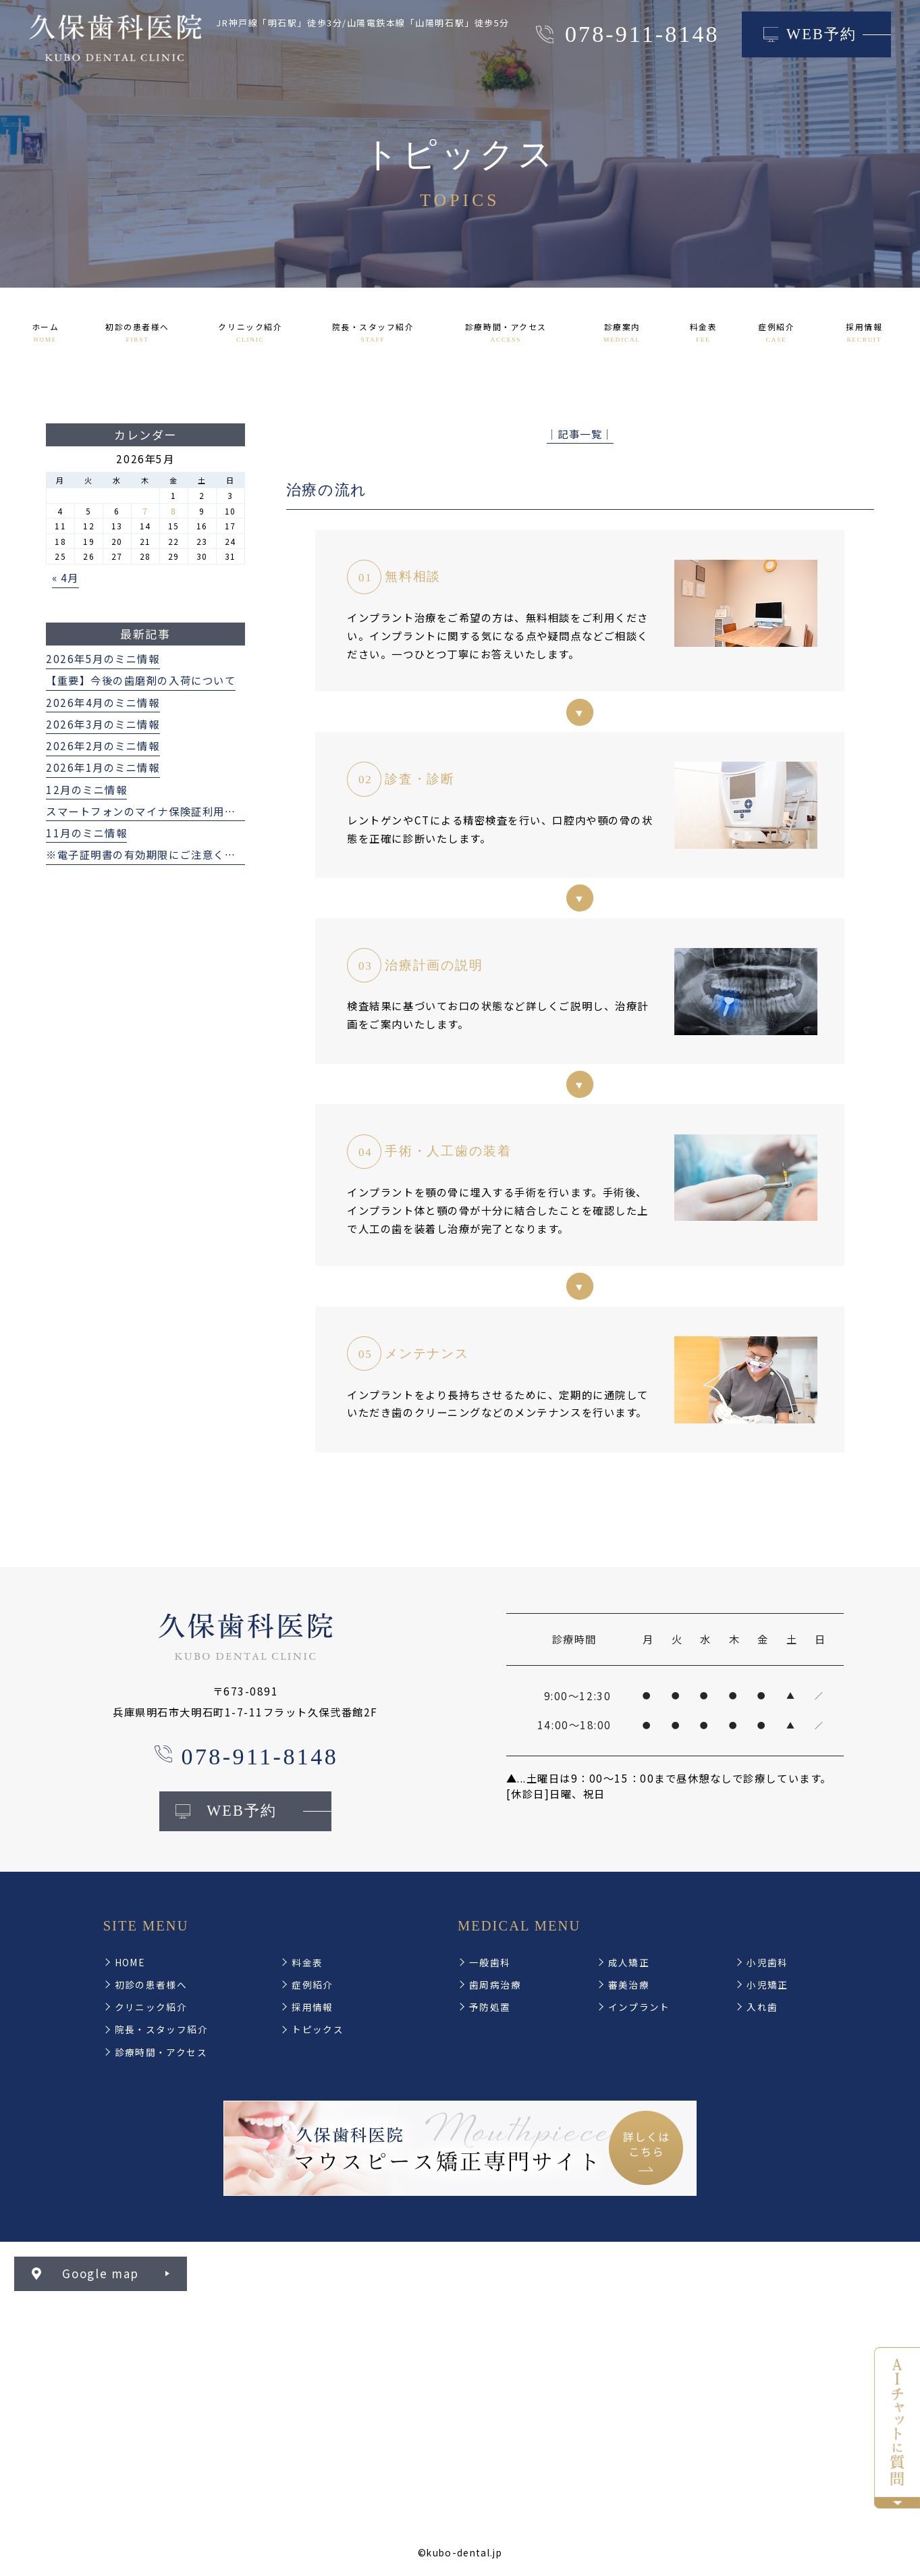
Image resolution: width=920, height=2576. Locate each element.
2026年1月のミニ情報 (102, 767)
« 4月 (65, 577)
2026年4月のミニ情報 (102, 702)
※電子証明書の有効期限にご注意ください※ (157, 854)
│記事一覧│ (580, 433)
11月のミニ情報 (86, 832)
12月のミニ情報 (86, 789)
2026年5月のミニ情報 (102, 658)
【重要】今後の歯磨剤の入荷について (141, 680)
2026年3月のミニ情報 (102, 723)
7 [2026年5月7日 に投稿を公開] (145, 511)
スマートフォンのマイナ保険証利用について (157, 811)
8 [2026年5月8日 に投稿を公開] (174, 511)
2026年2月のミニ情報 (102, 745)
